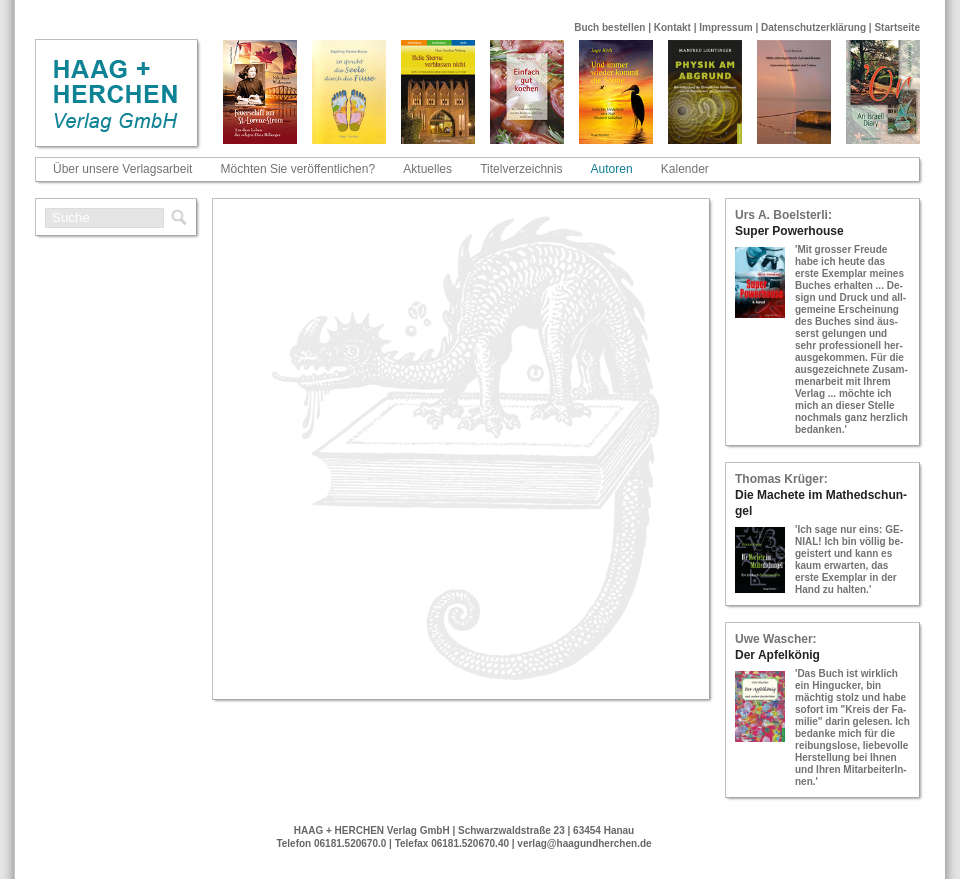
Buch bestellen (609, 27)
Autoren (612, 169)
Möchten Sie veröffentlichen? (298, 169)
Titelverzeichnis (521, 169)
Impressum (725, 27)
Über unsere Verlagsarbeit (122, 169)
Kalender (685, 169)
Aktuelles (427, 169)
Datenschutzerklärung (813, 27)
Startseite (897, 27)
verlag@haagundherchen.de (584, 843)
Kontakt (672, 27)
